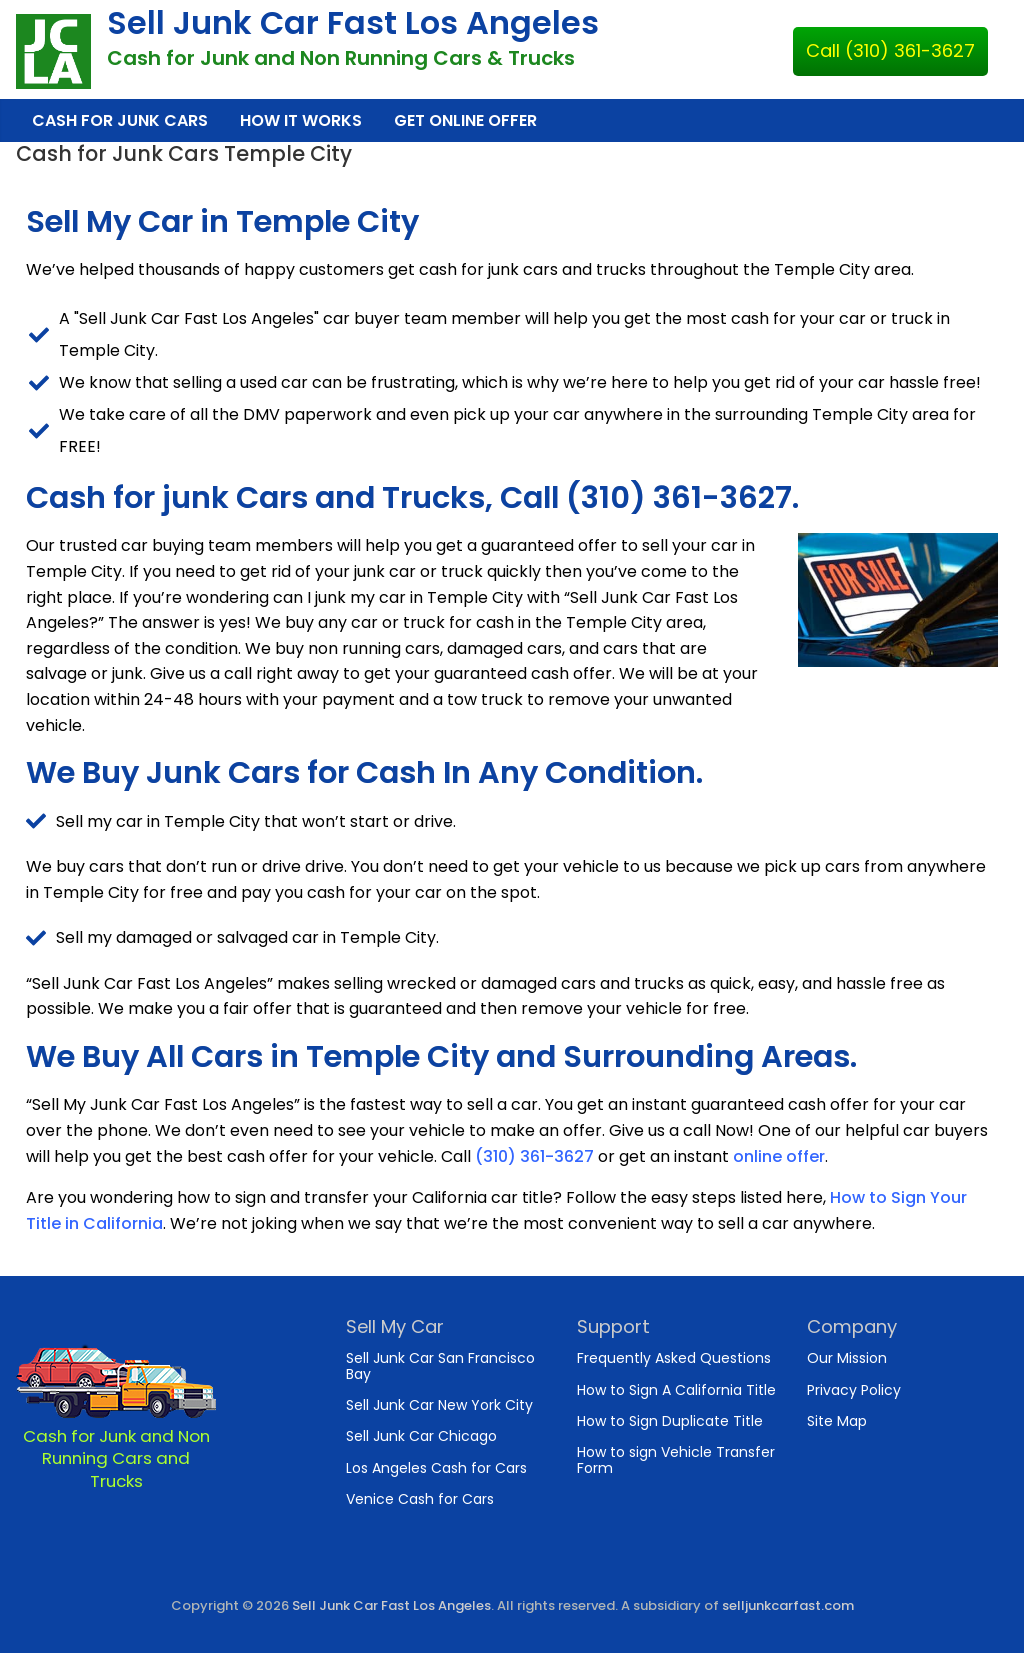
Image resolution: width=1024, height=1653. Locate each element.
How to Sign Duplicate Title (670, 1421)
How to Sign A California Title (676, 1390)
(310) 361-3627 (534, 1156)
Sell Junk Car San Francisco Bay (440, 1365)
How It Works (301, 120)
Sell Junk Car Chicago (421, 1436)
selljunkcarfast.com (788, 1605)
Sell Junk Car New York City (439, 1405)
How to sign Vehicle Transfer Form (676, 1459)
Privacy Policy (854, 1390)
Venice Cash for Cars (420, 1499)
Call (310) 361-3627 (890, 50)
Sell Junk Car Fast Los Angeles (353, 22)
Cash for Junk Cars (120, 120)
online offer (779, 1156)
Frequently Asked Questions (674, 1358)
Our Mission (847, 1358)
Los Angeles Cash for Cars (436, 1468)
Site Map (837, 1421)
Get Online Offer (465, 120)
